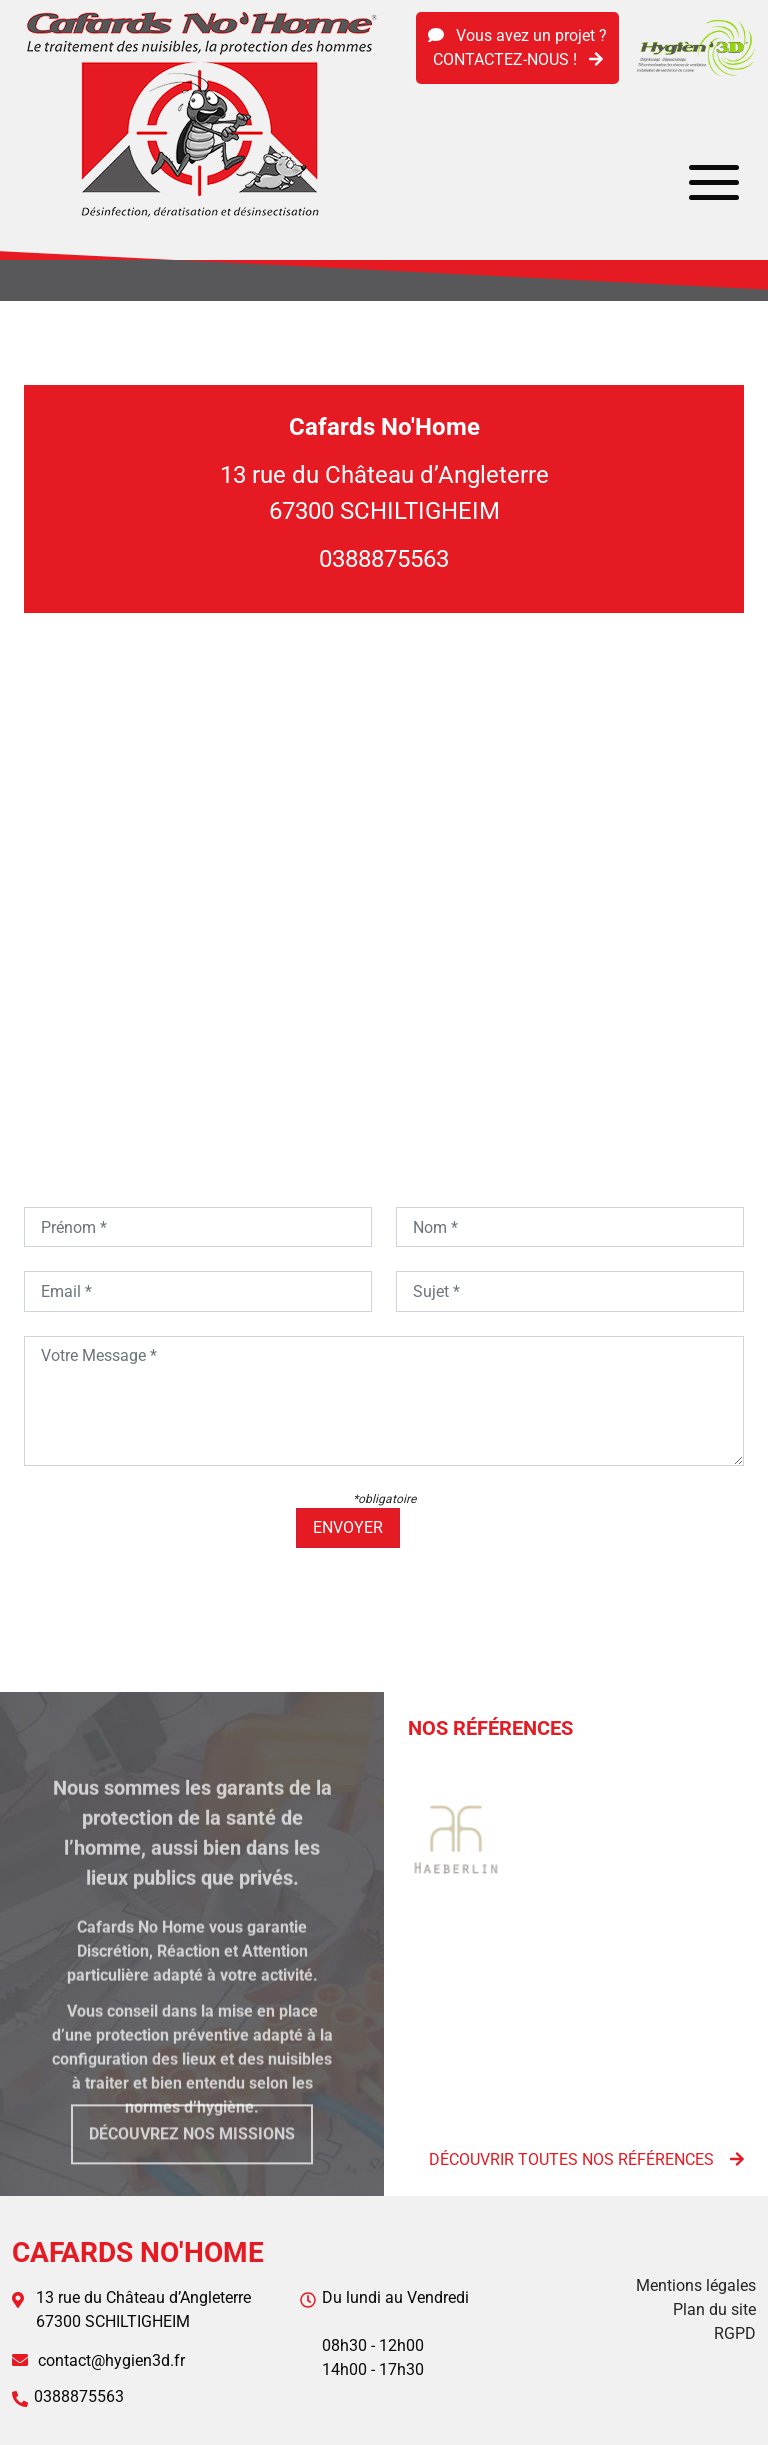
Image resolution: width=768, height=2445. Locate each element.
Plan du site (714, 2309)
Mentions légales (696, 2285)
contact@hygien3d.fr (111, 2360)
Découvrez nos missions (192, 2153)
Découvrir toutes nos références (586, 2159)
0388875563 (384, 559)
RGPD (735, 2333)
